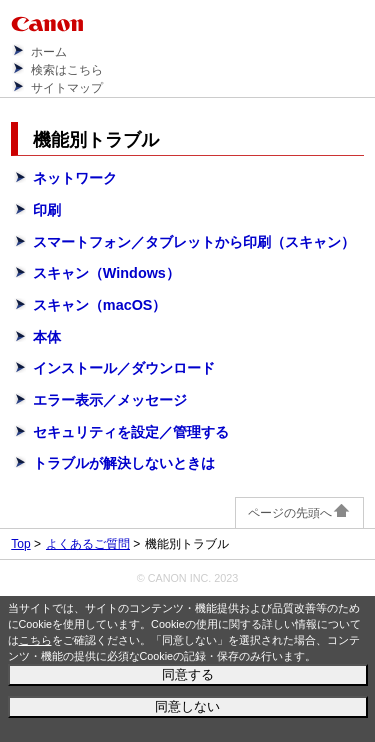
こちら (35, 640)
